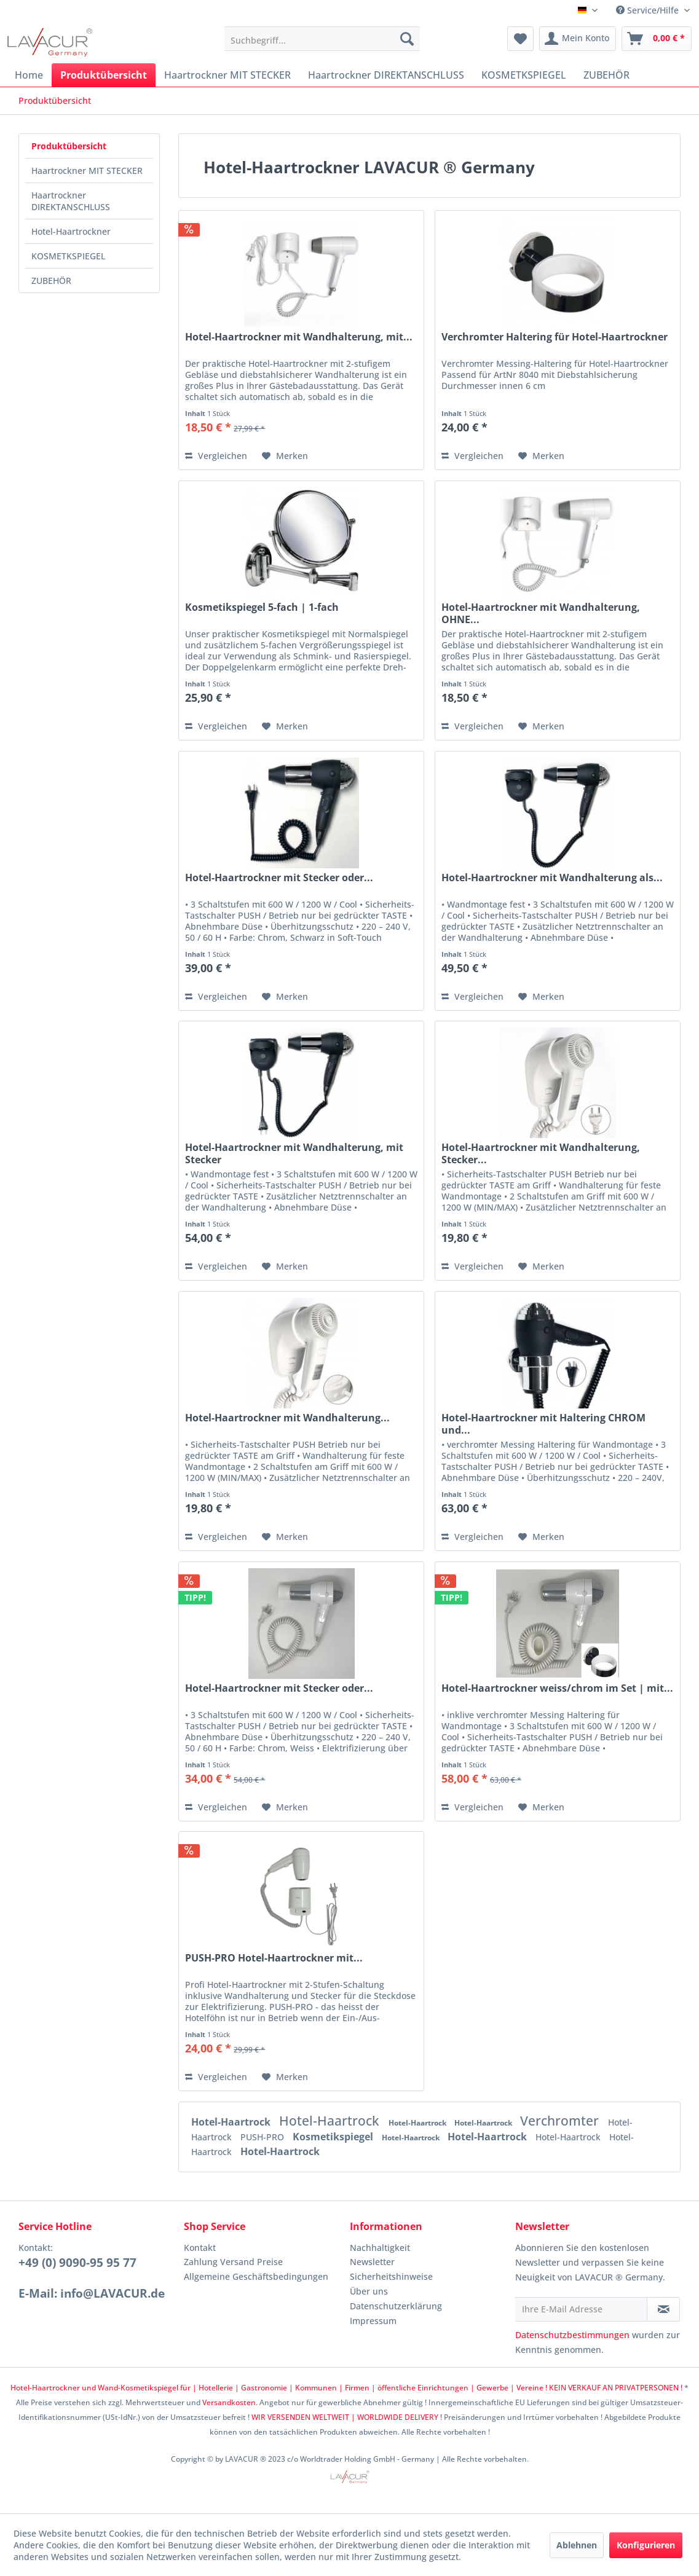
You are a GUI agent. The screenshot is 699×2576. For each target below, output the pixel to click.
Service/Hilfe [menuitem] (648, 10)
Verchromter (561, 2120)
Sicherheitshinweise (391, 2276)
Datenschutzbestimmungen (572, 2335)
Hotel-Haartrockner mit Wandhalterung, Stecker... (540, 1153)
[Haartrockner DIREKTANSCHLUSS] (386, 75)
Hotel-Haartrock (232, 2122)
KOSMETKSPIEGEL (68, 256)
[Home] (29, 75)
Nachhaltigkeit (380, 2247)
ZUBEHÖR (51, 280)
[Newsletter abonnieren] (663, 2309)
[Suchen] (407, 38)
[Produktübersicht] (104, 75)
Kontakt (200, 2247)
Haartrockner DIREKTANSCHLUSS (70, 201)
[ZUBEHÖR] (606, 75)
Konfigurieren (646, 2545)
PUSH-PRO (263, 2137)
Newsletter (372, 2262)
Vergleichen (216, 455)
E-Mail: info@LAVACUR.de (91, 2293)
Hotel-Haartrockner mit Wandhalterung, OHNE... (540, 613)
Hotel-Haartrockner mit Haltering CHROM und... (543, 1424)
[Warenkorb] (657, 38)
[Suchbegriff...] (322, 38)
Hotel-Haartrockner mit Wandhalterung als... (552, 877)
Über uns (369, 2291)
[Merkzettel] (520, 38)
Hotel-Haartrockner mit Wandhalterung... (287, 1418)
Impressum (373, 2321)
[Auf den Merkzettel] (285, 456)
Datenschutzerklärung (396, 2306)
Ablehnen (576, 2545)
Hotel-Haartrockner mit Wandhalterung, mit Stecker (294, 1153)
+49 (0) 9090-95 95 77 (77, 2263)
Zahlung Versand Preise (233, 2262)
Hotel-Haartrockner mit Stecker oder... (279, 877)
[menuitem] (322, 38)
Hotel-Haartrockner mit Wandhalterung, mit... (299, 337)
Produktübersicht (68, 146)
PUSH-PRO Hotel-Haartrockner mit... (274, 1958)
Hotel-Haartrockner (71, 231)
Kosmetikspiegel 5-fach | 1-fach (262, 607)
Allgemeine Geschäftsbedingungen (256, 2276)
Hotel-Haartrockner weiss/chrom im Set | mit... (557, 1688)
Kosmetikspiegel (334, 2136)
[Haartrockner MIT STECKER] (227, 75)
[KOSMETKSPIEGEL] (524, 75)
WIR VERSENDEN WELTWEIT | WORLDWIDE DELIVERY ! (346, 2417)
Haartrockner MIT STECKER (87, 170)
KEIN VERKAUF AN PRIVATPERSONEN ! (615, 2387)
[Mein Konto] (577, 38)
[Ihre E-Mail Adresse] (581, 2309)
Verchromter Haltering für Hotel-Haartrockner (554, 337)
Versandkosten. (230, 2402)
